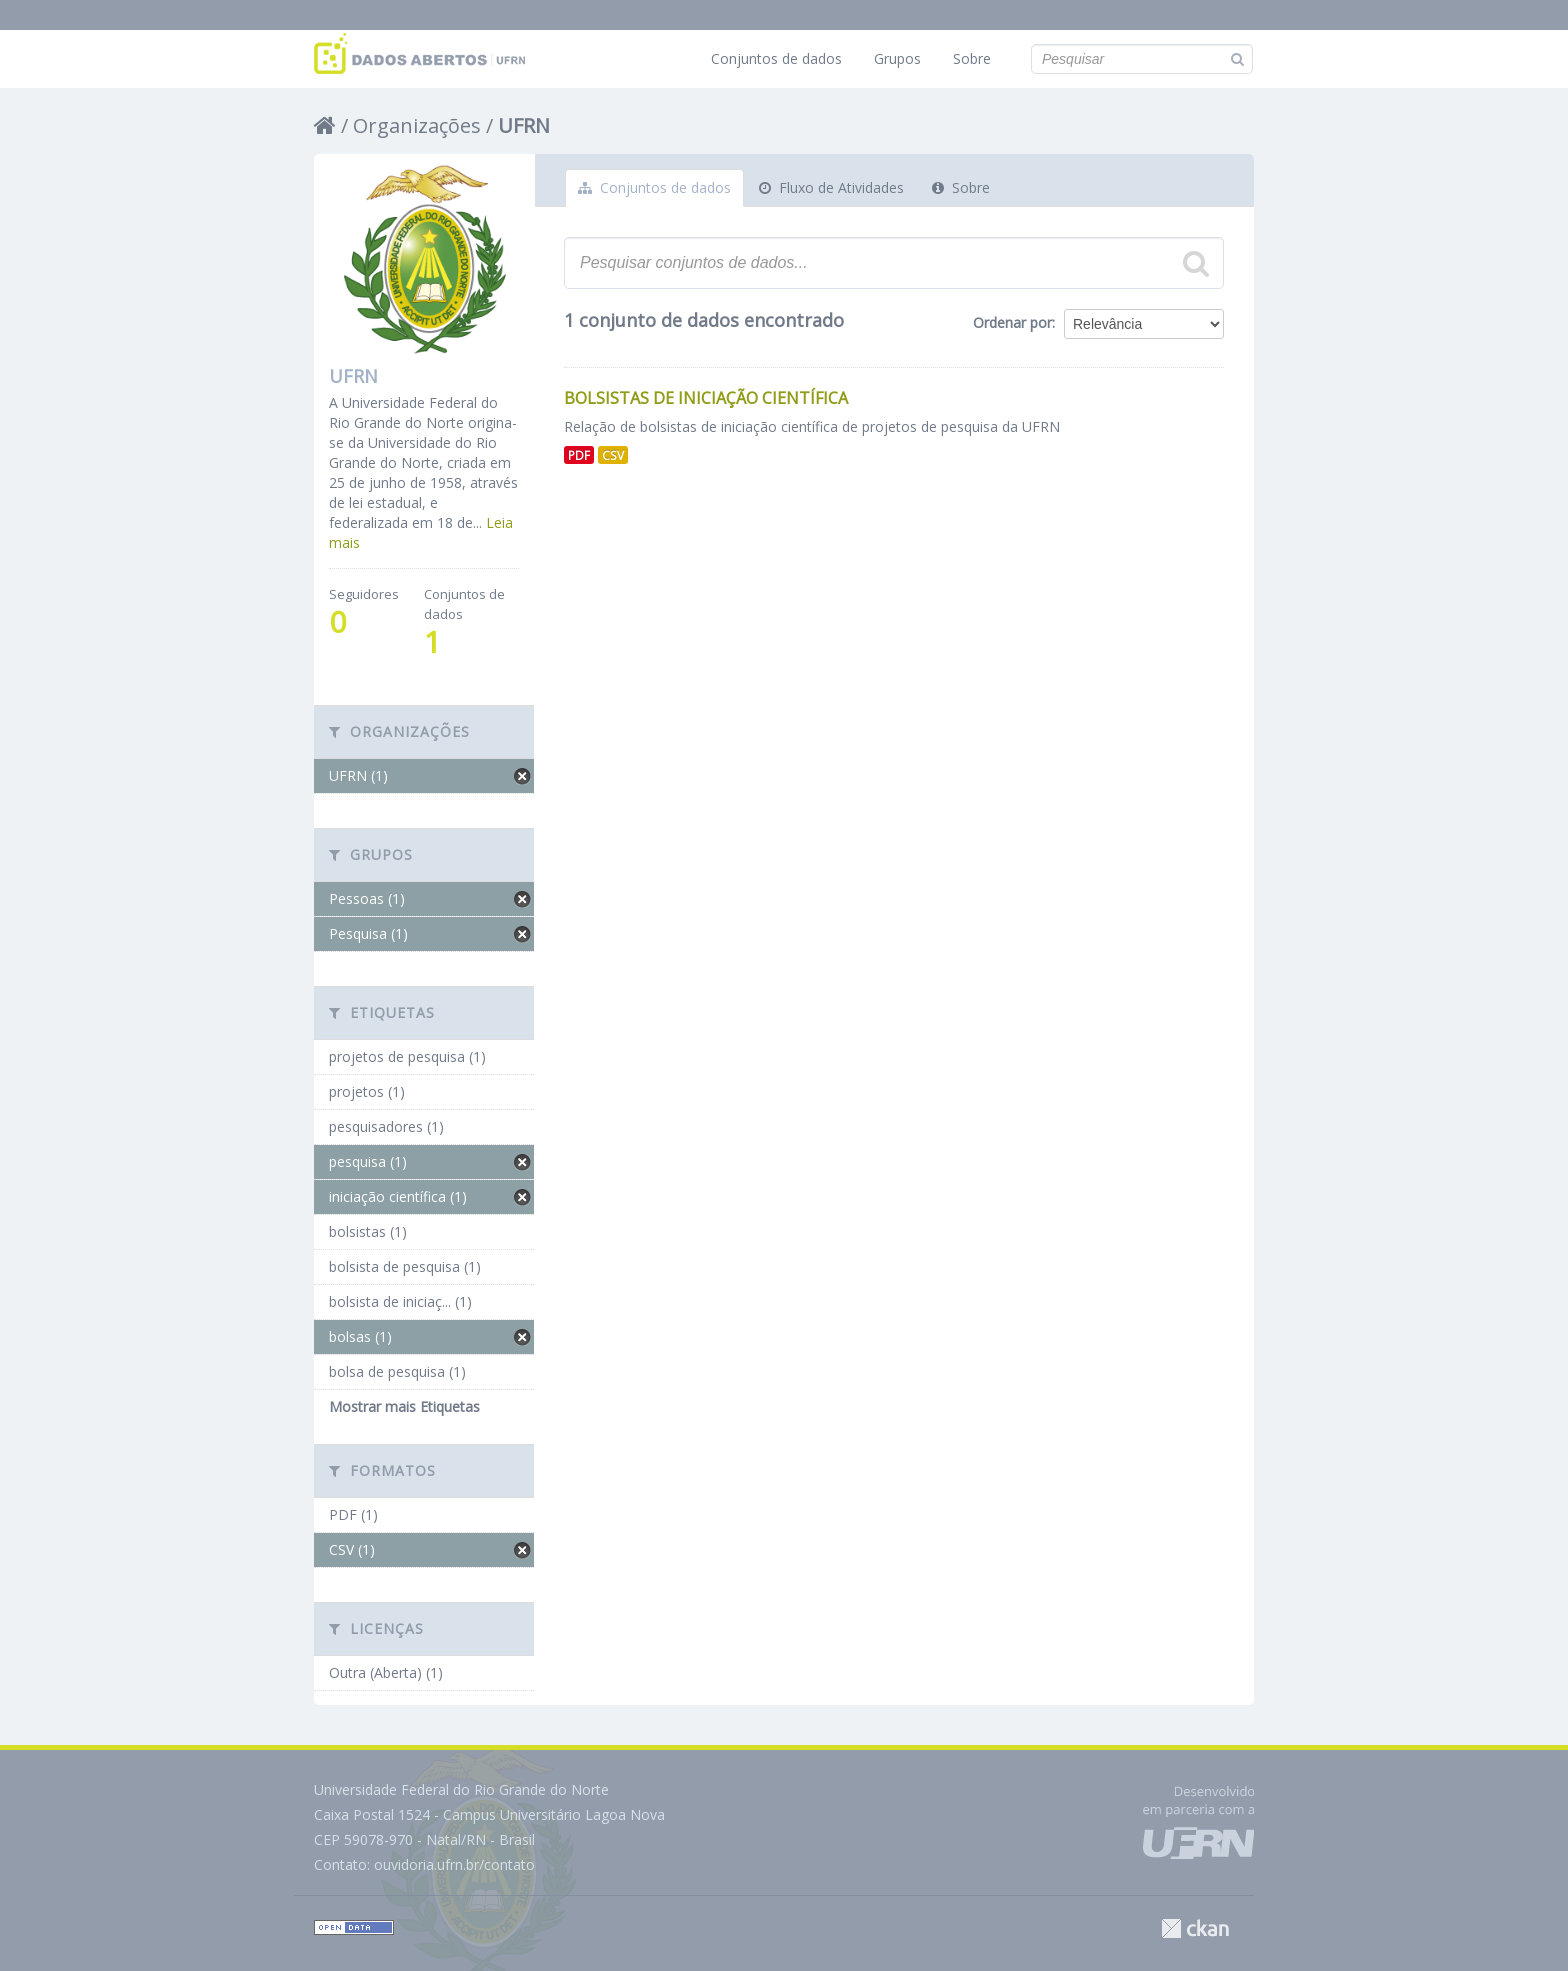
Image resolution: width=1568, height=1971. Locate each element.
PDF (579, 455)
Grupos (897, 58)
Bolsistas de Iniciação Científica (706, 398)
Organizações (417, 125)
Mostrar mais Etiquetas (404, 1406)
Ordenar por (1012, 322)
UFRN (524, 125)
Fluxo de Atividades (831, 187)
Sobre (972, 58)
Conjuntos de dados (776, 58)
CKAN (1195, 1928)
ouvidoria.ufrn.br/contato (454, 1864)
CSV (613, 455)
